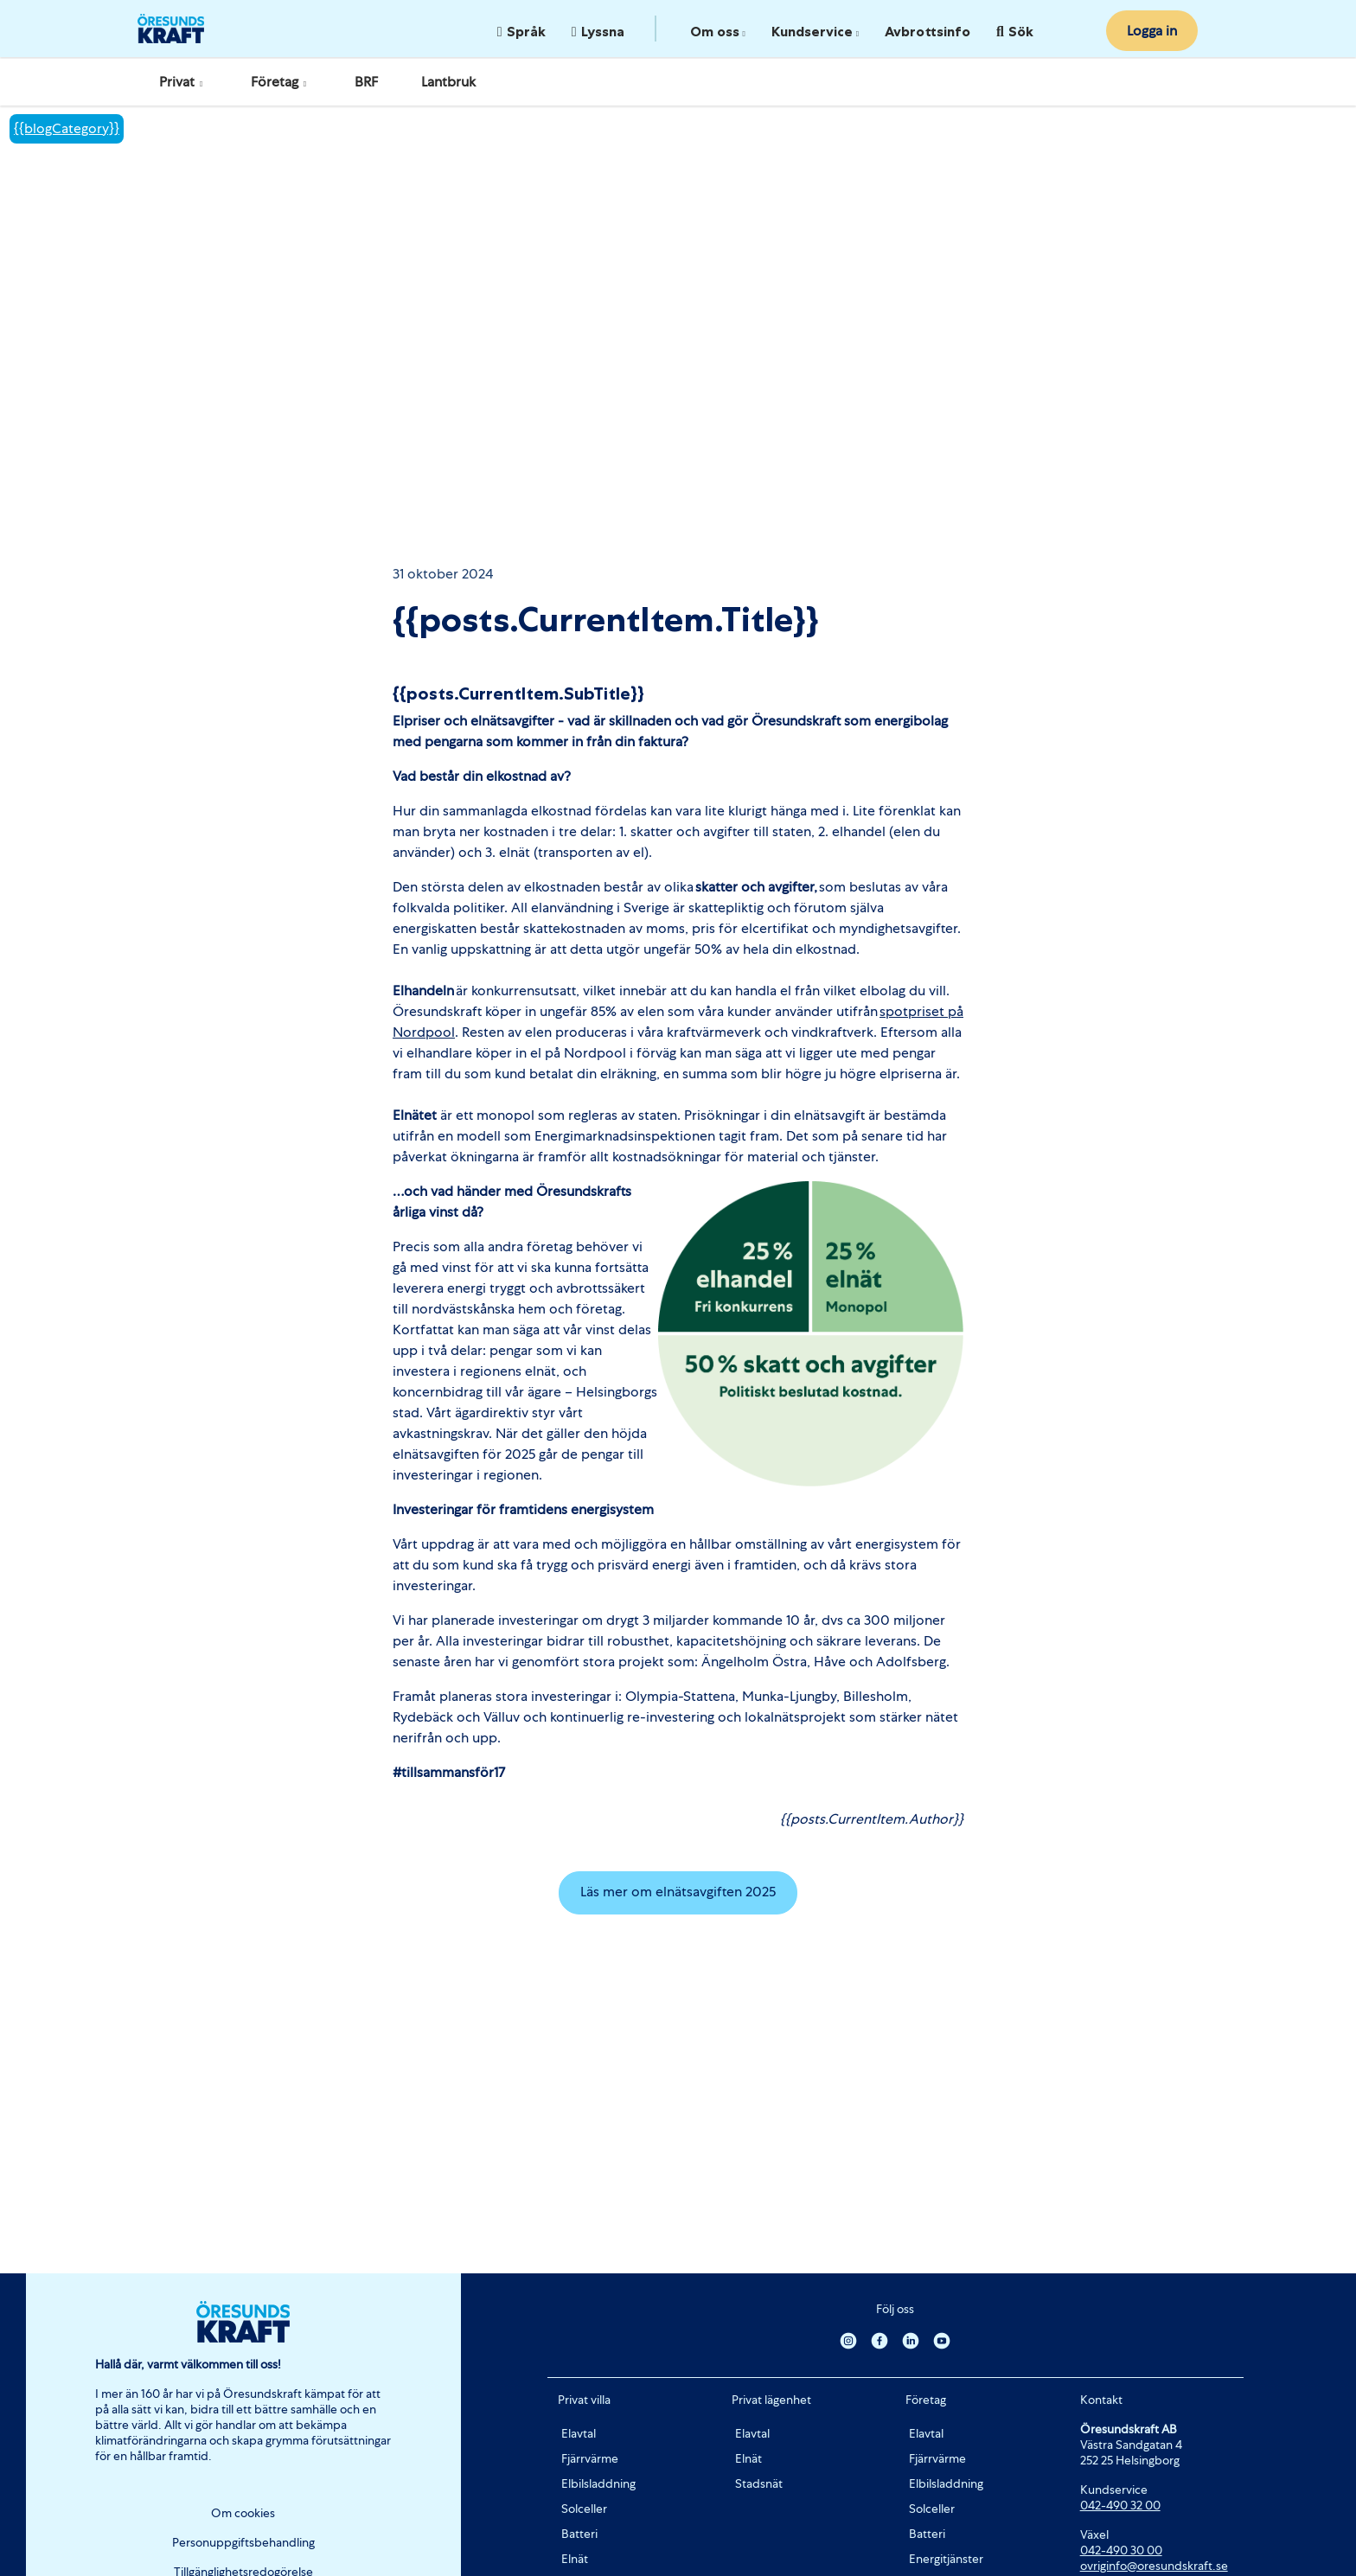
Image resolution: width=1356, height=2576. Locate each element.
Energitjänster (946, 2558)
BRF (366, 82)
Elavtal (578, 2433)
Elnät (574, 2558)
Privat (183, 82)
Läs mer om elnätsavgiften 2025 (678, 1891)
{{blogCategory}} (66, 128)
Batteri (579, 2533)
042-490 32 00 (1120, 2505)
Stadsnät (759, 2483)
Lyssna (598, 31)
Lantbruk (448, 82)
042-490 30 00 (1121, 2550)
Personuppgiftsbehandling (243, 2542)
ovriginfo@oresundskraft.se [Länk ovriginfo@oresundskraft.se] (1154, 2565)
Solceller (584, 2508)
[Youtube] (941, 2339)
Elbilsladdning (598, 2483)
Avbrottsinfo (927, 31)
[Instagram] (848, 2339)
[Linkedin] (910, 2339)
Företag (281, 82)
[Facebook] (879, 2339)
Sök (1014, 31)
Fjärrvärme (589, 2458)
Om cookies (243, 2513)
